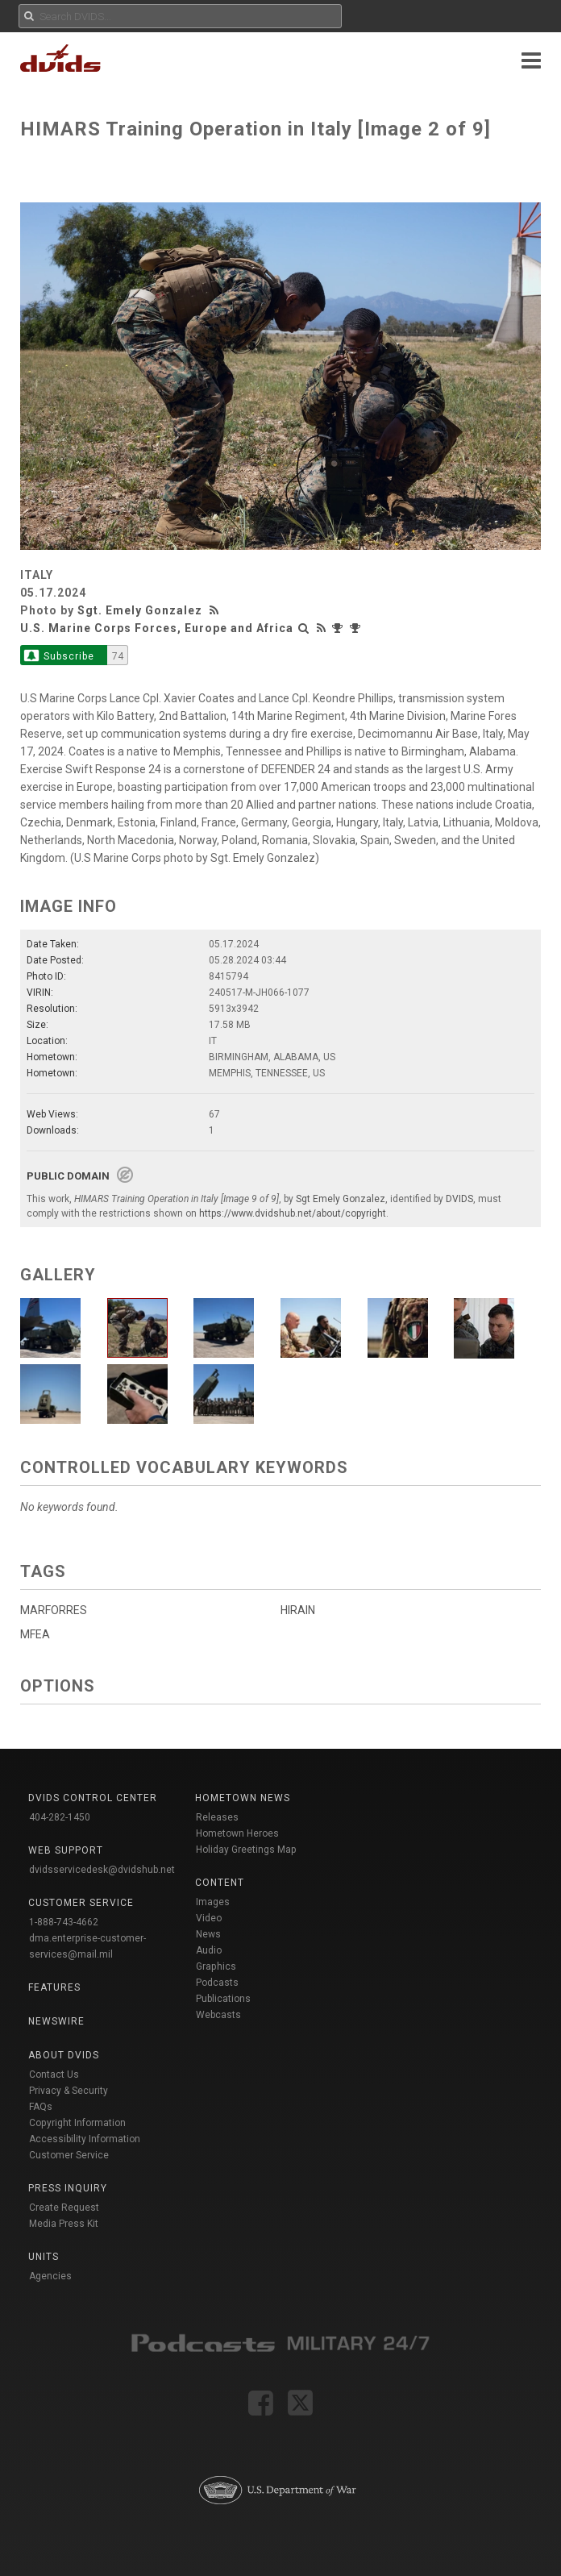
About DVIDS (63, 2055)
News (208, 1934)
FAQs (40, 2106)
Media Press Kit (63, 2223)
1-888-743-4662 (63, 1922)
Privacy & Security (68, 2090)
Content (219, 1882)
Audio (209, 1950)
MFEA (35, 1634)
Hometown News (242, 1798)
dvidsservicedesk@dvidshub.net (102, 1869)
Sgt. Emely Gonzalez (139, 610)
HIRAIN (297, 1610)
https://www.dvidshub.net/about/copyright (292, 1213)
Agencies (50, 2276)
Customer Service (69, 2155)
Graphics (216, 1966)
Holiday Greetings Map (246, 1849)
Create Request (64, 2207)
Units (43, 2256)
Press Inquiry (67, 2188)
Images (213, 1902)
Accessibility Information (84, 2139)
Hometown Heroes (237, 1833)
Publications (223, 1998)
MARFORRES (53, 1610)
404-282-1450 (59, 1817)
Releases (217, 1817)
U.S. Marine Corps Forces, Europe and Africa (156, 628)
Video (209, 1918)
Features (54, 1987)
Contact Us (54, 2074)
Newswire (56, 2021)
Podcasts (217, 1982)
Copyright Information (77, 2123)
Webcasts (218, 2014)
